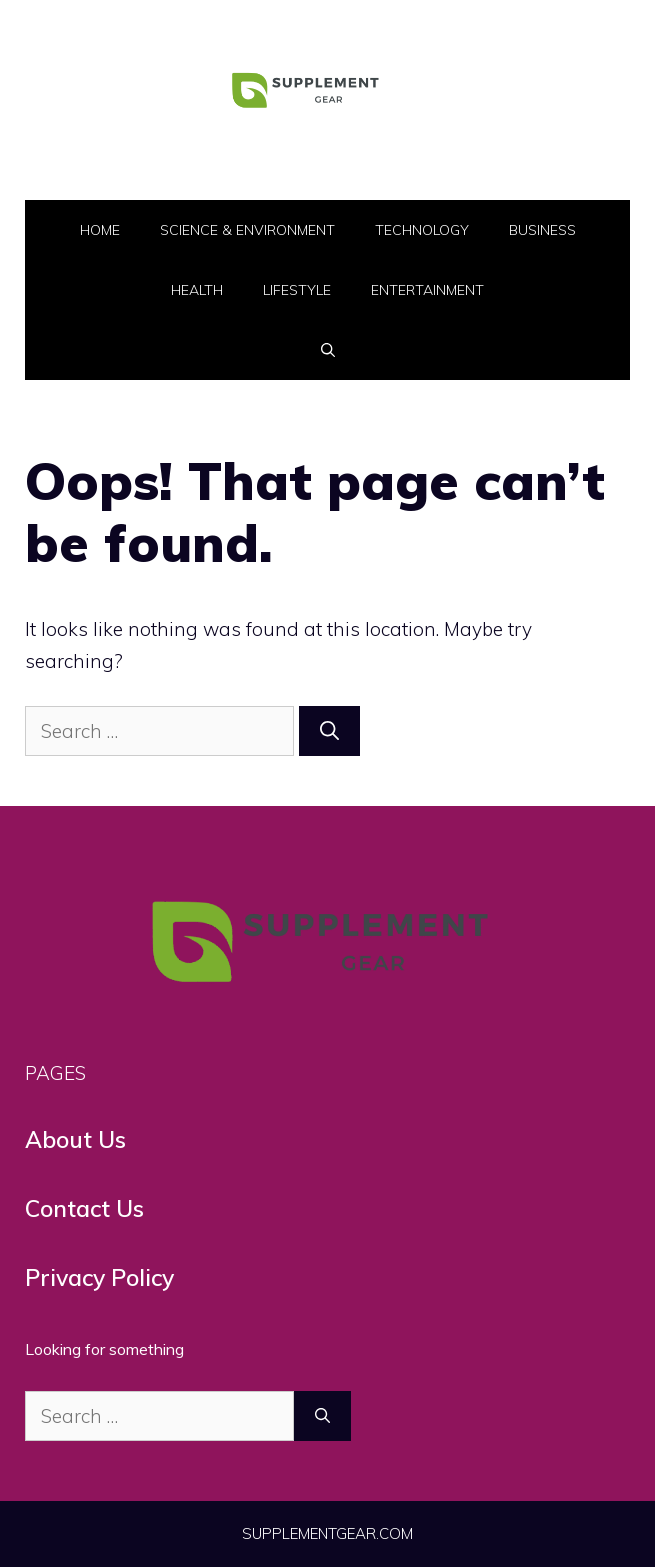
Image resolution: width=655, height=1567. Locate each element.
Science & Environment (247, 230)
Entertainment (427, 290)
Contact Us (84, 1208)
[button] (328, 350)
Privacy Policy (99, 1277)
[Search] (329, 731)
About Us (75, 1139)
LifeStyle (297, 290)
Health (197, 290)
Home (100, 230)
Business (542, 230)
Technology (422, 230)
